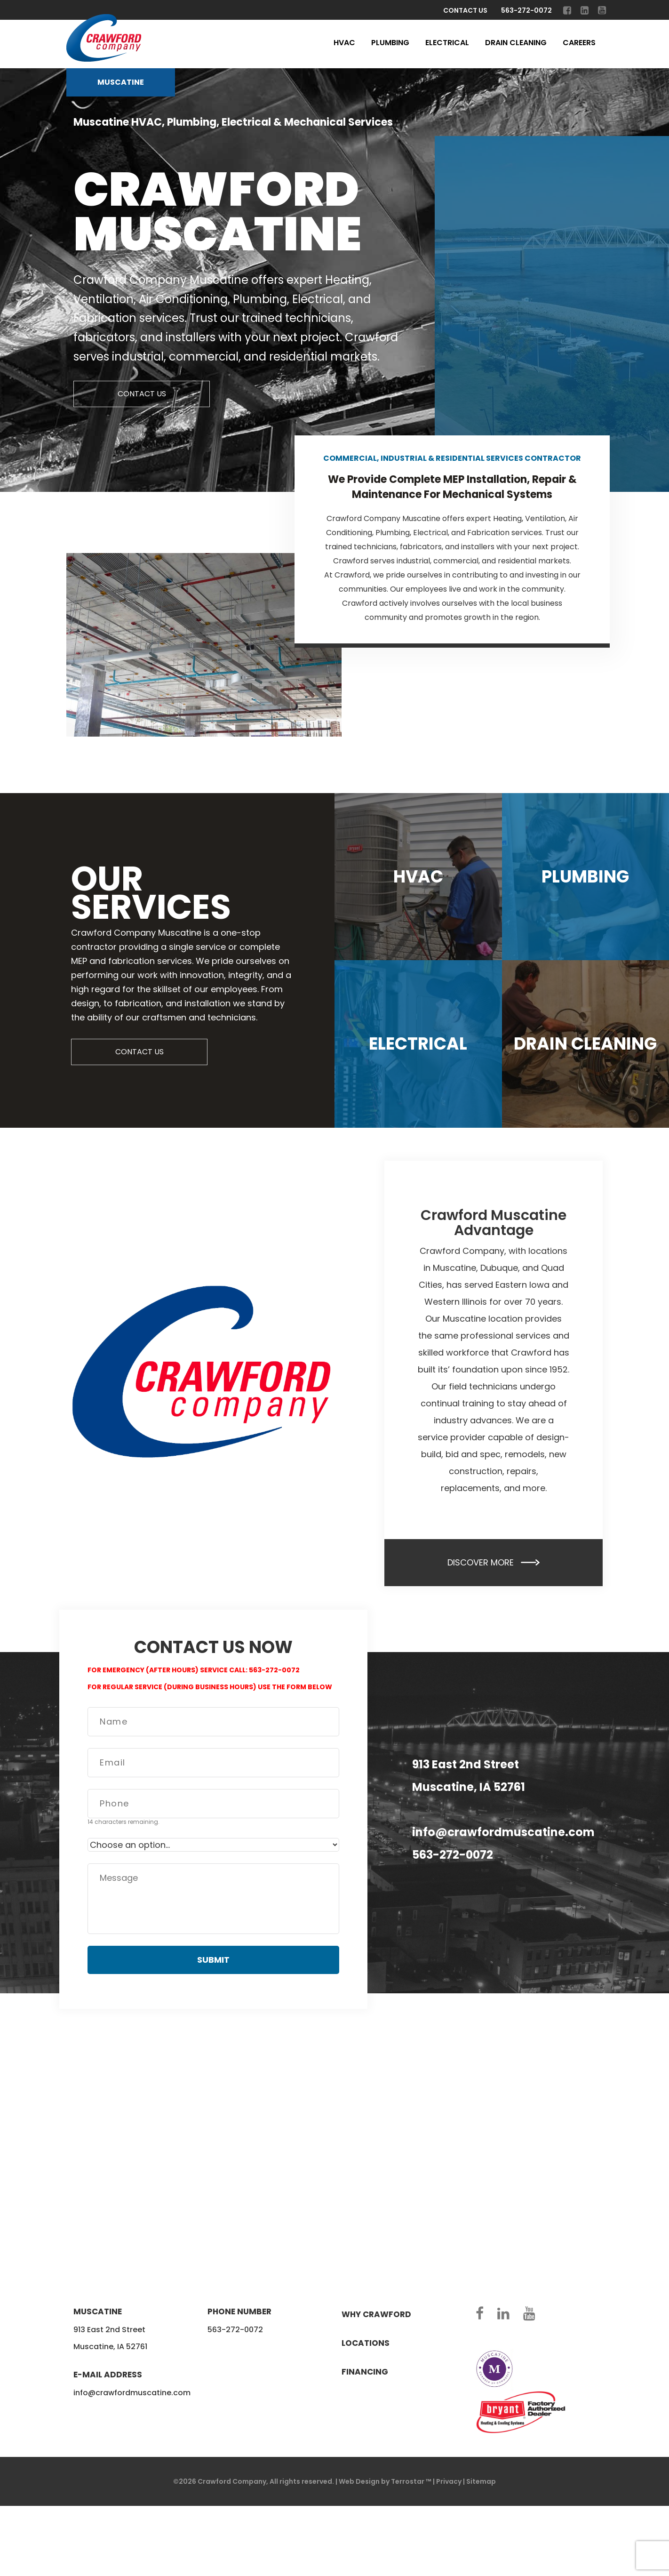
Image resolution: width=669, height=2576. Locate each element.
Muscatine (120, 82)
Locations (366, 2343)
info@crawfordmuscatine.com (503, 1832)
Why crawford (376, 2314)
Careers (579, 42)
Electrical (447, 42)
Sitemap (481, 2481)
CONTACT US (142, 393)
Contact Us (465, 10)
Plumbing (390, 42)
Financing (365, 2371)
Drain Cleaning (516, 42)
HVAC (344, 42)
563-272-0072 (526, 10)
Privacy (449, 2481)
